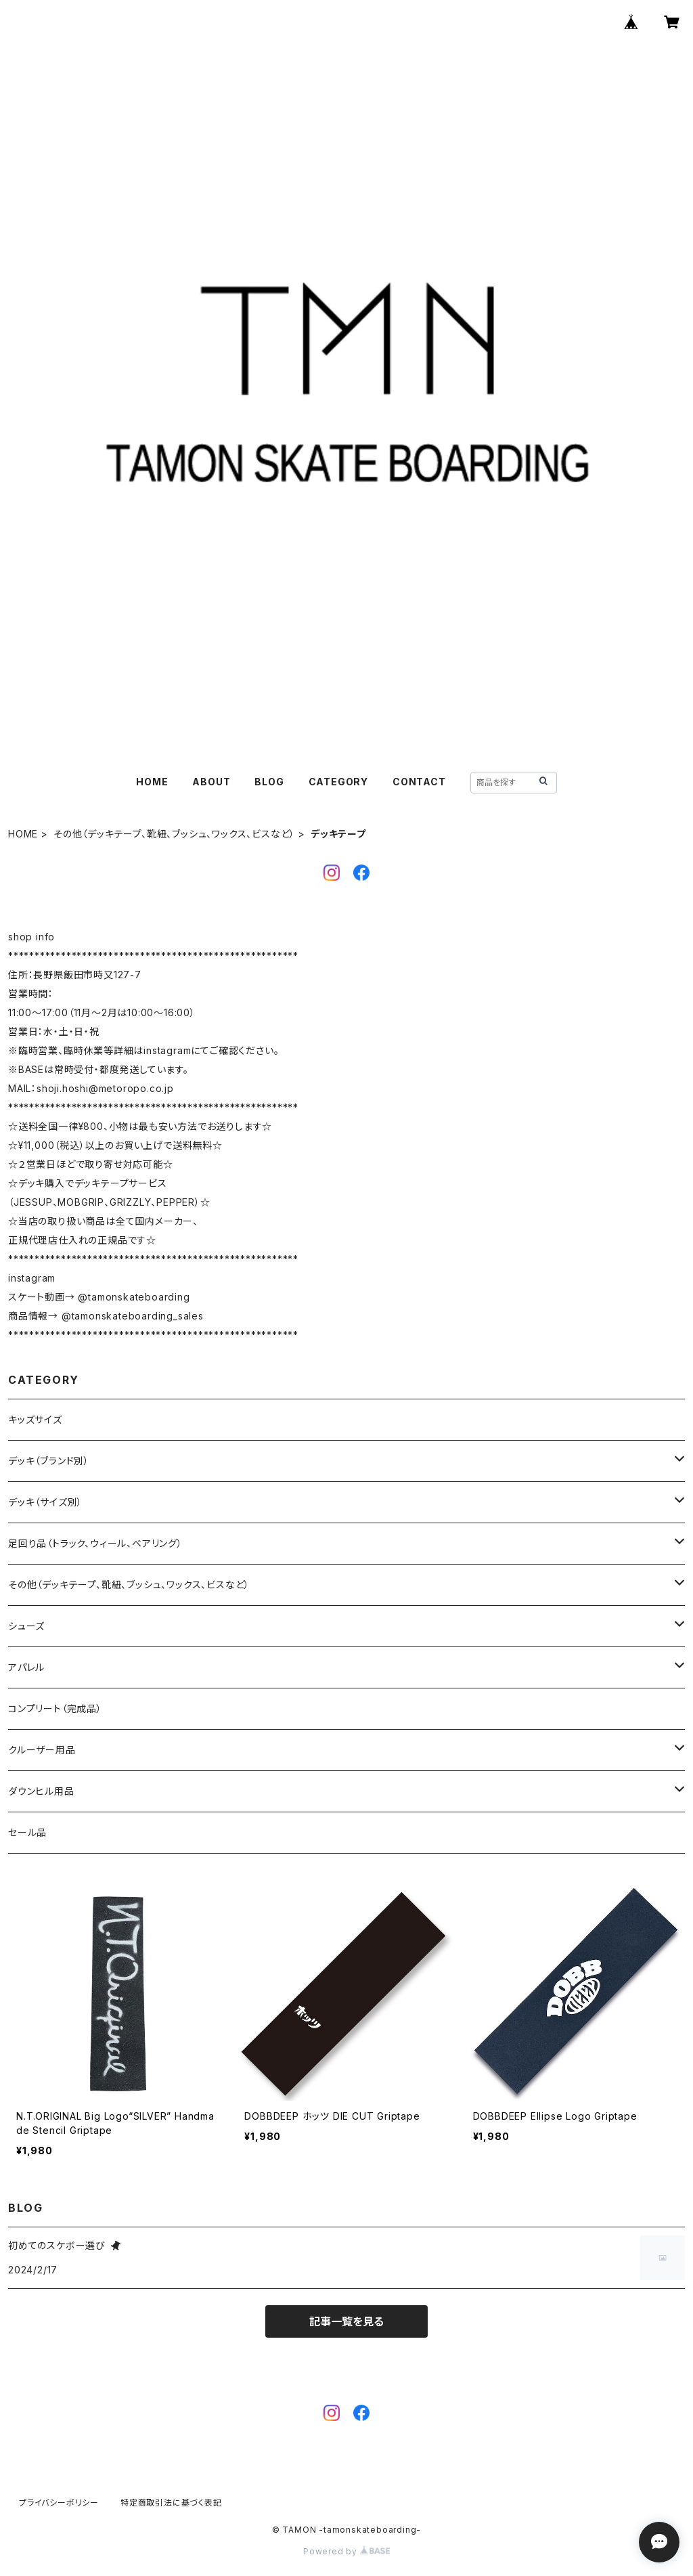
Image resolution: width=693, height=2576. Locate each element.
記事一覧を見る (346, 2321)
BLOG (269, 781)
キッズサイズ (35, 1419)
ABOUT (211, 781)
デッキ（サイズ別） (45, 1502)
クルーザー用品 (42, 1749)
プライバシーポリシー (59, 2502)
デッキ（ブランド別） (48, 1460)
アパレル (26, 1667)
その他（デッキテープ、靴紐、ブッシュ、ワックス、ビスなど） (174, 833)
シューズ (26, 1626)
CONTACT (419, 781)
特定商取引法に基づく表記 (171, 2502)
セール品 (27, 1832)
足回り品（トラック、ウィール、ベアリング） (95, 1543)
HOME (152, 781)
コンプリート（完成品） (55, 1708)
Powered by (346, 2551)
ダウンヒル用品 (41, 1791)
